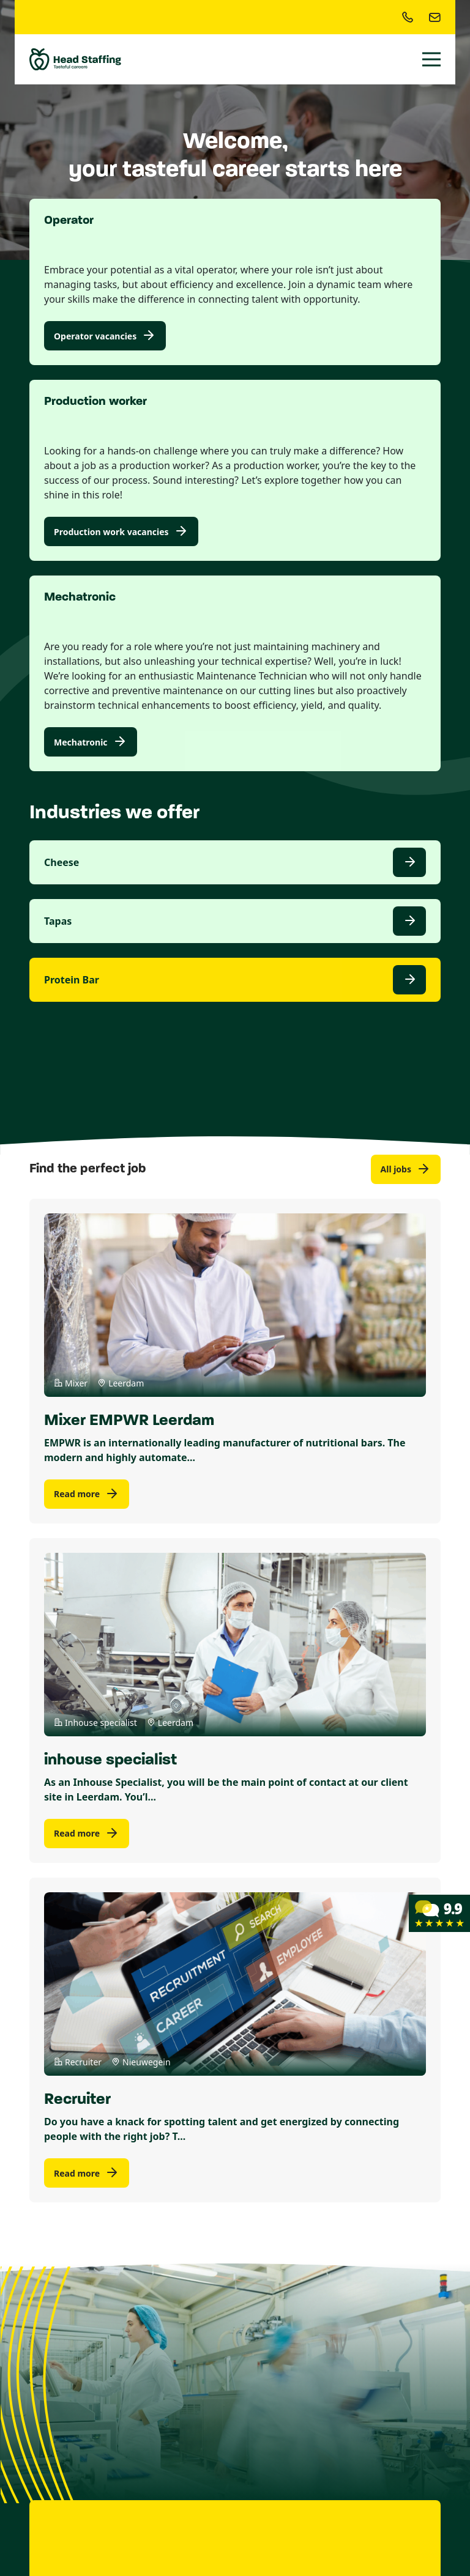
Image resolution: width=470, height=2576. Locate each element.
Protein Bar (71, 979)
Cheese (61, 862)
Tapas (58, 921)
